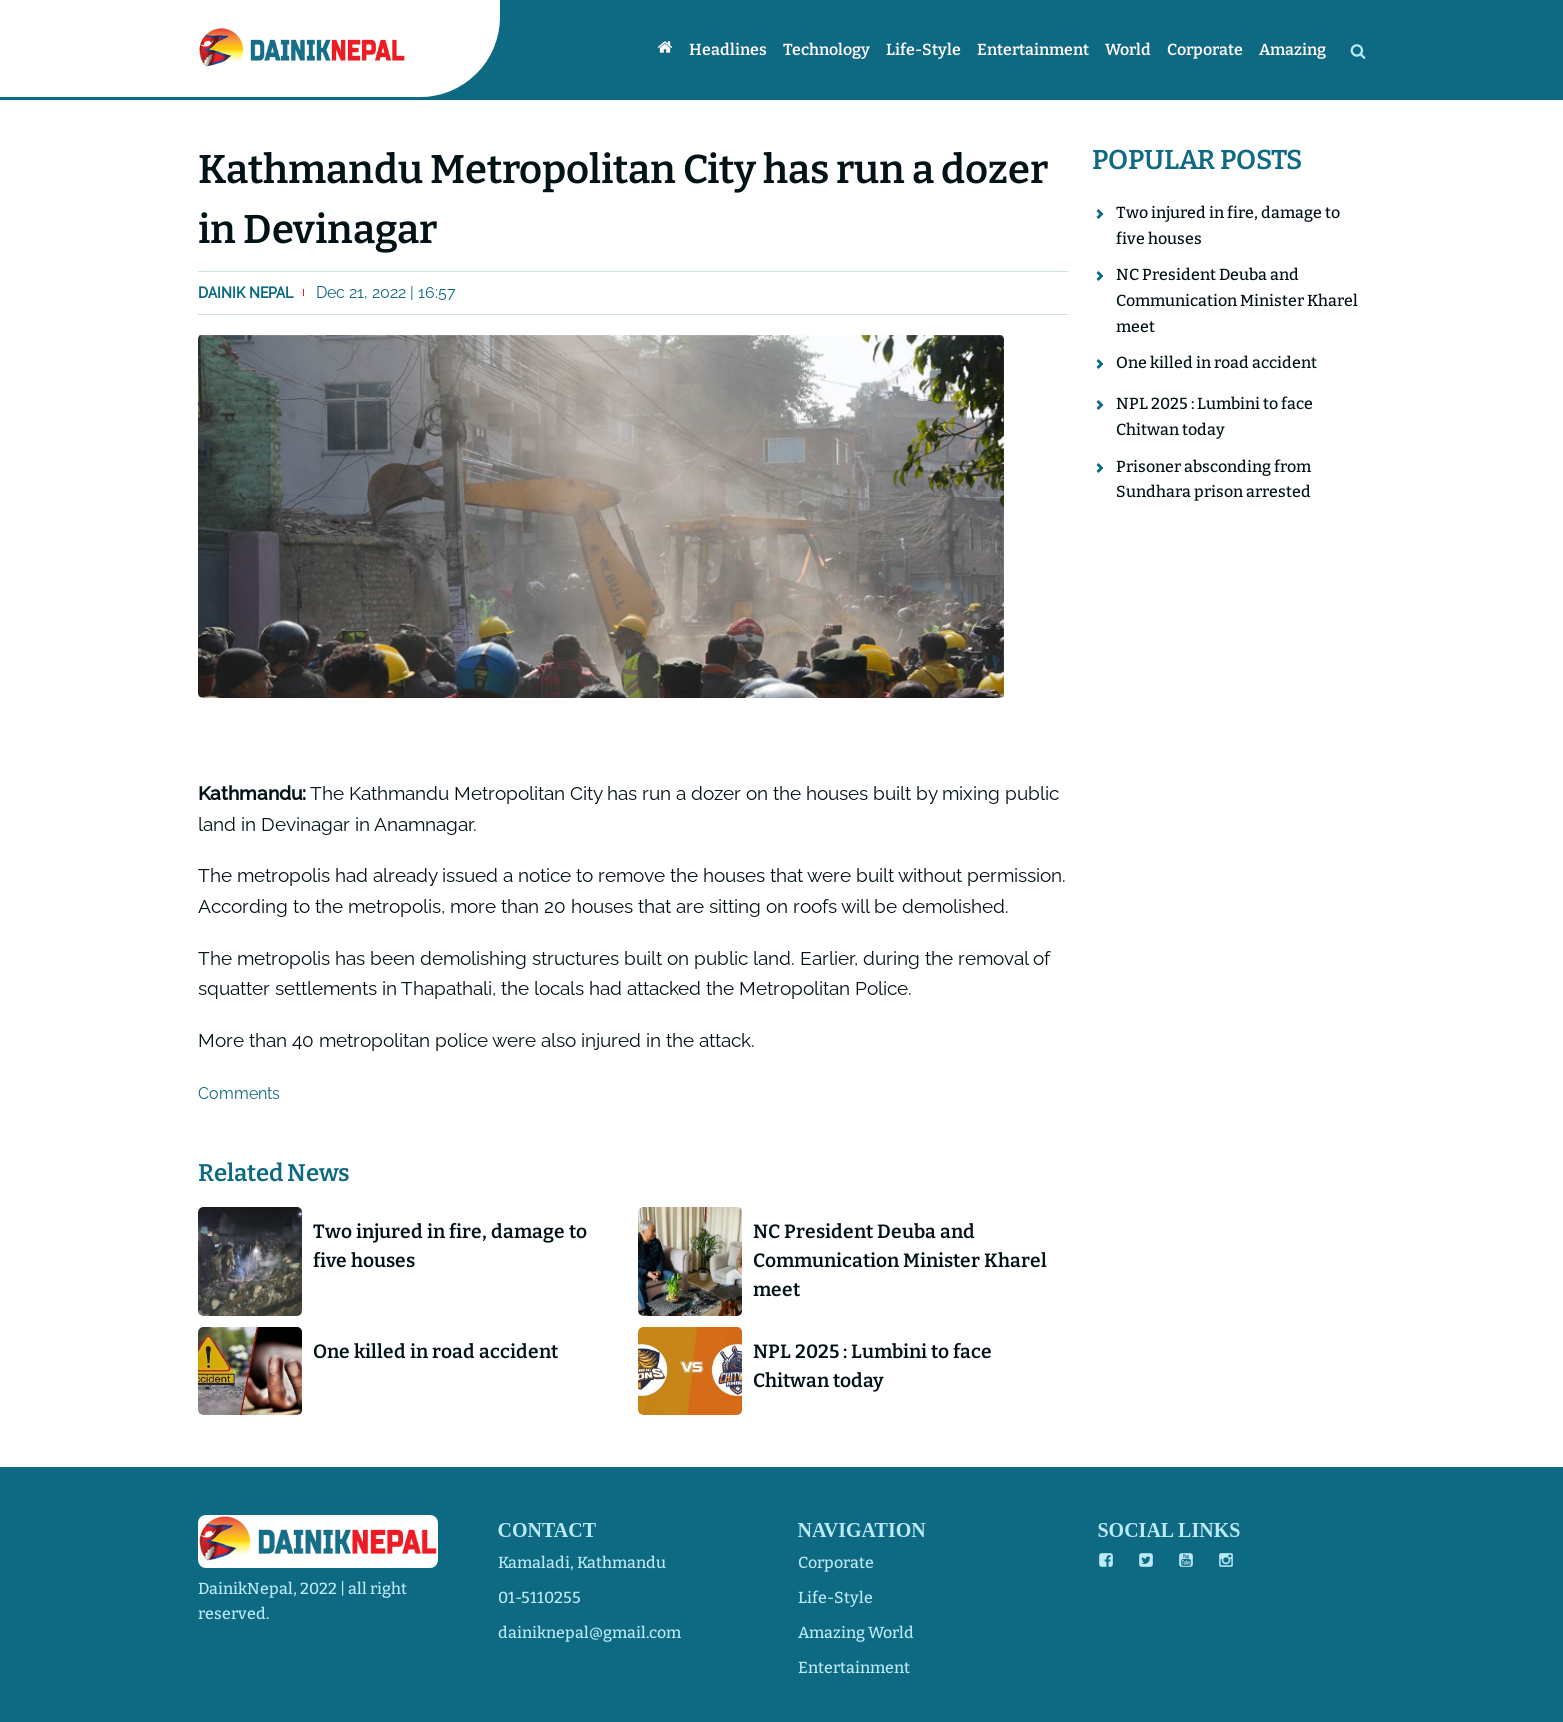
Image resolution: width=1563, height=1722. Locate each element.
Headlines (728, 49)
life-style (835, 1597)
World (1128, 49)
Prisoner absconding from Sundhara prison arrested (1213, 479)
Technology (826, 49)
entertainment (854, 1667)
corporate (836, 1562)
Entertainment (1033, 49)
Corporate (1205, 49)
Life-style (923, 49)
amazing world (856, 1632)
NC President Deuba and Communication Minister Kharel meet (900, 1260)
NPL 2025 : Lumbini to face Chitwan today (872, 1366)
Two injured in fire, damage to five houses (450, 1246)
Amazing (1292, 49)
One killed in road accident (435, 1351)
